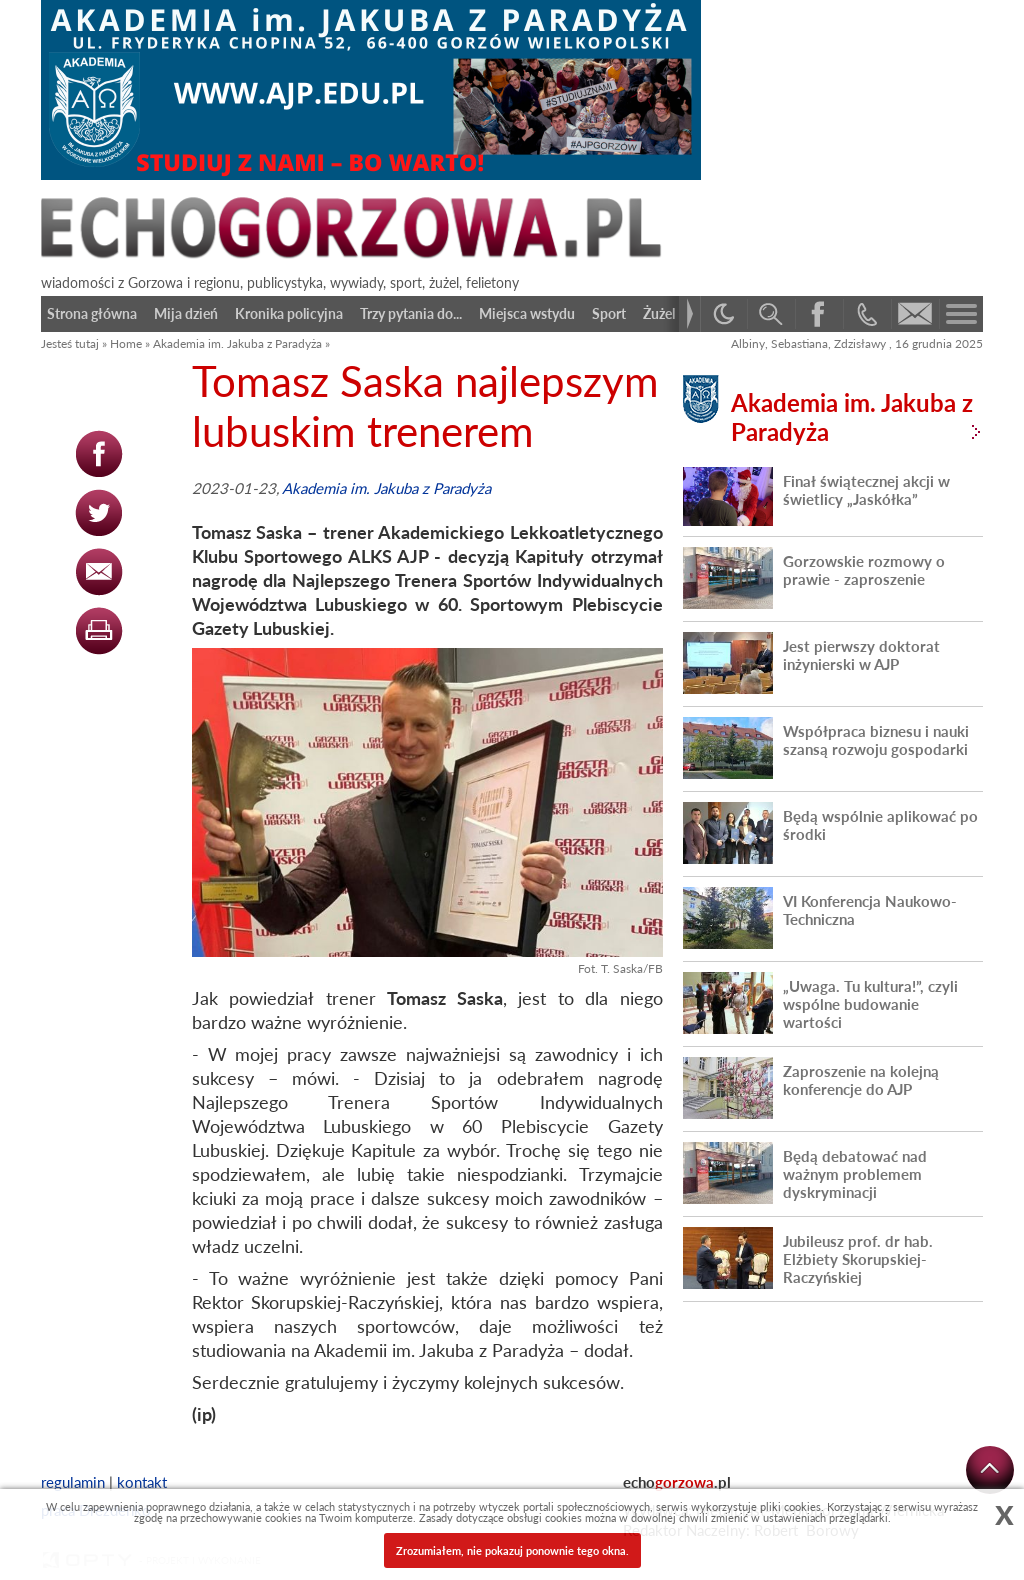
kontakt (142, 1482)
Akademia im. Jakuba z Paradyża (237, 343)
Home (126, 343)
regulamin (73, 1482)
